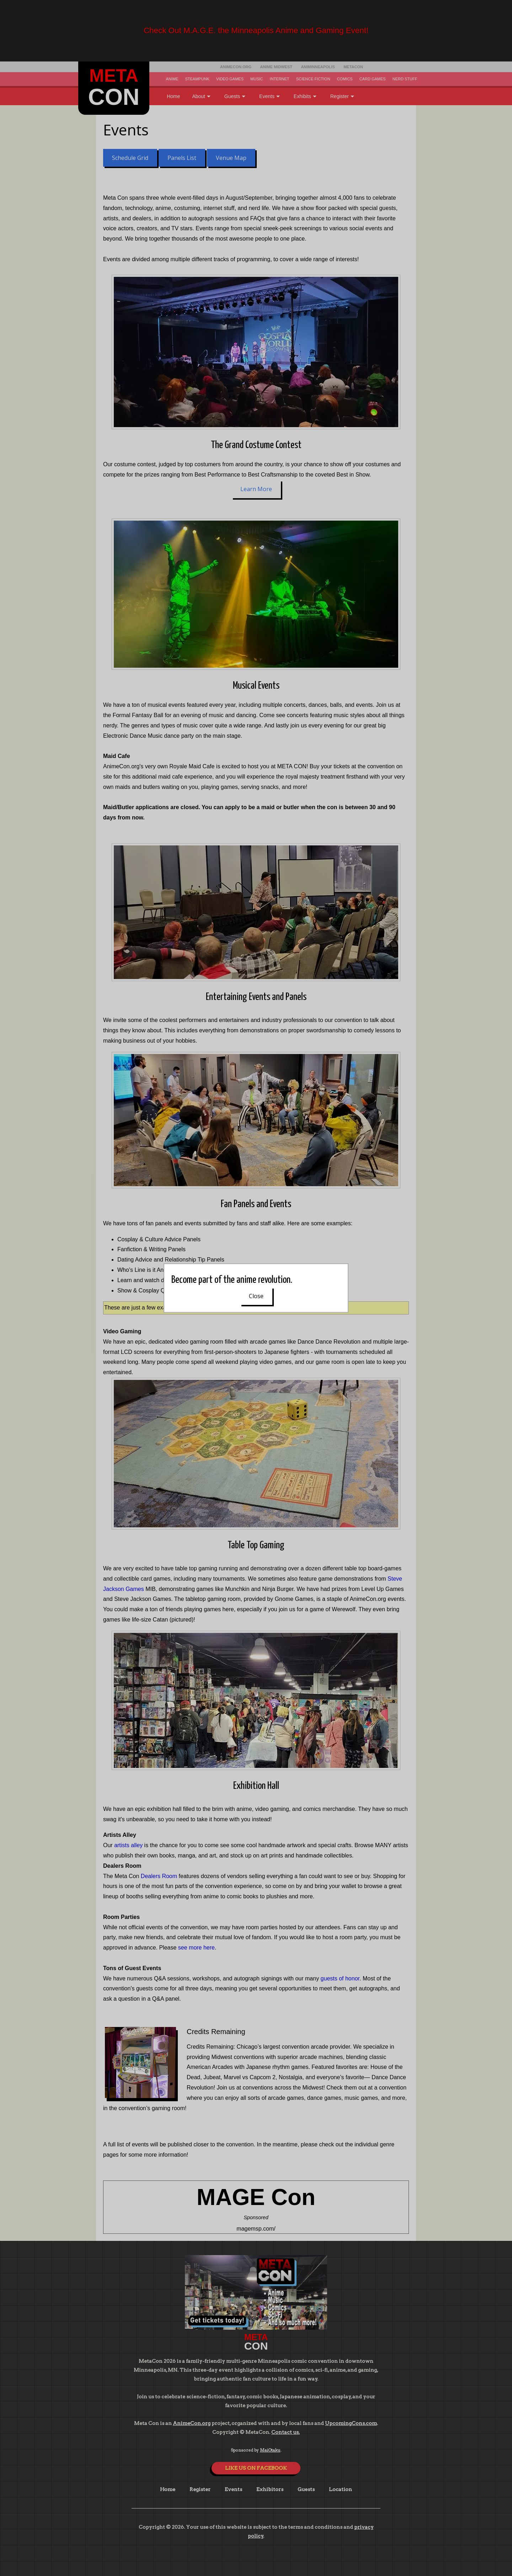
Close (256, 1296)
